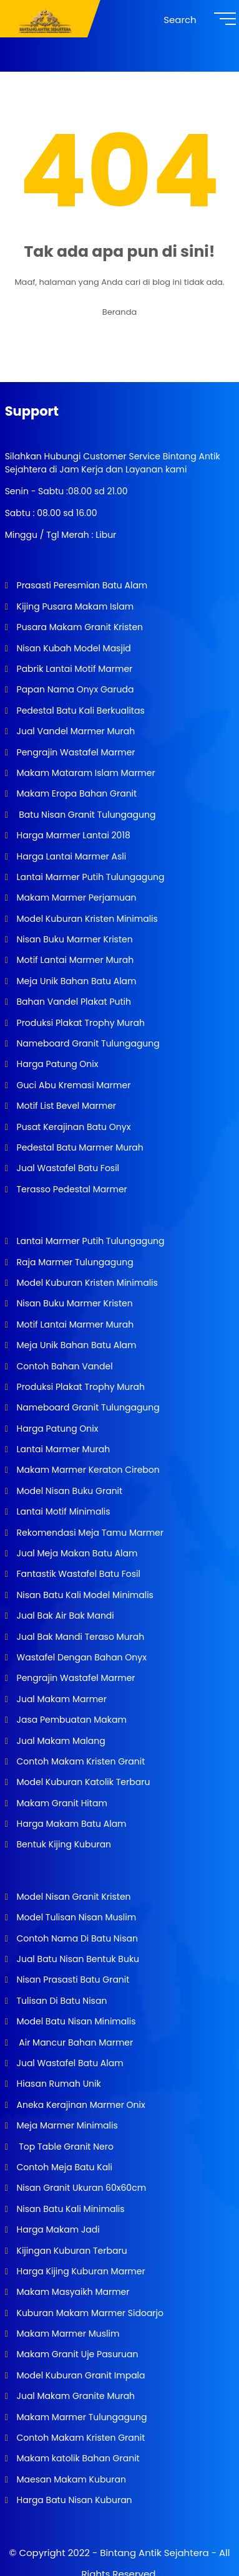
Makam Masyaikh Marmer (72, 2292)
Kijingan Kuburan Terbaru (70, 2250)
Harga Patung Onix (56, 1064)
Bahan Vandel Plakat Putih (72, 1001)
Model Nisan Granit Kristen (72, 1896)
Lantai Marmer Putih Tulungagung (89, 877)
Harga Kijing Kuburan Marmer (79, 2271)
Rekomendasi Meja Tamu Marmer (88, 1532)
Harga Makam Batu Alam (70, 1823)
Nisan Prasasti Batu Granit (72, 1979)
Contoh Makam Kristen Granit (79, 1761)
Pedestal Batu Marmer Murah (79, 1147)
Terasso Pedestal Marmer (70, 1189)
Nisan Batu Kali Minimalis (69, 2209)
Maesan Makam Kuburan (70, 2479)
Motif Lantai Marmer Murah (74, 960)
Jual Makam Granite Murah (74, 2396)
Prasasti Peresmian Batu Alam (81, 585)
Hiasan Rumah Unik (57, 2083)
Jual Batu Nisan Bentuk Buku (76, 1959)
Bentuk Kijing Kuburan (62, 1844)
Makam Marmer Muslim (67, 2333)
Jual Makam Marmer (60, 1699)
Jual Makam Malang (59, 1741)
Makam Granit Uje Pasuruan (76, 2354)
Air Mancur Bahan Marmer (73, 2042)
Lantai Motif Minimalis (62, 1511)
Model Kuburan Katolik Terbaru (82, 1782)
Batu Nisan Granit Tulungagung (85, 814)
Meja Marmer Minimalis (66, 2125)
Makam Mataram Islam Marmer (84, 773)
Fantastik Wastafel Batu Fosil (77, 1574)
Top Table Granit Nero (64, 2146)
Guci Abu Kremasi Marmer (72, 1085)
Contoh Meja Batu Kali (63, 2167)
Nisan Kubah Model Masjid (72, 648)
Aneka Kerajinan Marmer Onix (79, 2105)
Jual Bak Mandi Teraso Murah (79, 1636)
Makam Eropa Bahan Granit (75, 793)
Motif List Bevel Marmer (65, 1105)
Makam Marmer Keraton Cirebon (87, 1469)
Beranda (119, 312)
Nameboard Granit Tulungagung (87, 1043)
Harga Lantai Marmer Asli (70, 856)
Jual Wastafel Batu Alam (69, 2063)
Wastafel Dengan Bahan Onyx (80, 1657)
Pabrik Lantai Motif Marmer (73, 669)
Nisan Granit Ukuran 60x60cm (80, 2187)
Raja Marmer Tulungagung (74, 1262)
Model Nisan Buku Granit (68, 1491)
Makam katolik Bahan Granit (77, 2458)
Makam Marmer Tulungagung (80, 2417)
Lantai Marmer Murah (62, 1449)
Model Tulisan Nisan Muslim (75, 1917)
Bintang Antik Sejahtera (154, 2552)
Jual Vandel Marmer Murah (74, 731)
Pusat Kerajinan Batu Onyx (72, 1127)
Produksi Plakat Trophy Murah (79, 1023)
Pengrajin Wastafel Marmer (74, 752)
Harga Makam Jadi (57, 2229)
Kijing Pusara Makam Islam (74, 606)
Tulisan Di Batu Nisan (60, 2000)
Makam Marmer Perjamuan (75, 897)
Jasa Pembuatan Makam (70, 1719)
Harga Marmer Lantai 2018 (72, 835)
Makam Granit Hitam (60, 1803)
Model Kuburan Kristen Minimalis (86, 918)
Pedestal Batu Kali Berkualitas (79, 710)
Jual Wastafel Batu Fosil (66, 1168)
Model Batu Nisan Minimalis (75, 2021)
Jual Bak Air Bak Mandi (64, 1615)
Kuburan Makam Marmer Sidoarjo (88, 2313)
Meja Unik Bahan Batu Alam (75, 981)
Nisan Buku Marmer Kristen (73, 939)
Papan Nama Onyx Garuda (75, 689)
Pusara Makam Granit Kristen (78, 627)
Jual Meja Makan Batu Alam (76, 1553)
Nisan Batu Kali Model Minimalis (84, 1595)
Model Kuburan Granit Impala (79, 2375)
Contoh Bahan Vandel (63, 1366)
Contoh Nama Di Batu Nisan (76, 1938)
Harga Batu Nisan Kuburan (73, 2500)
